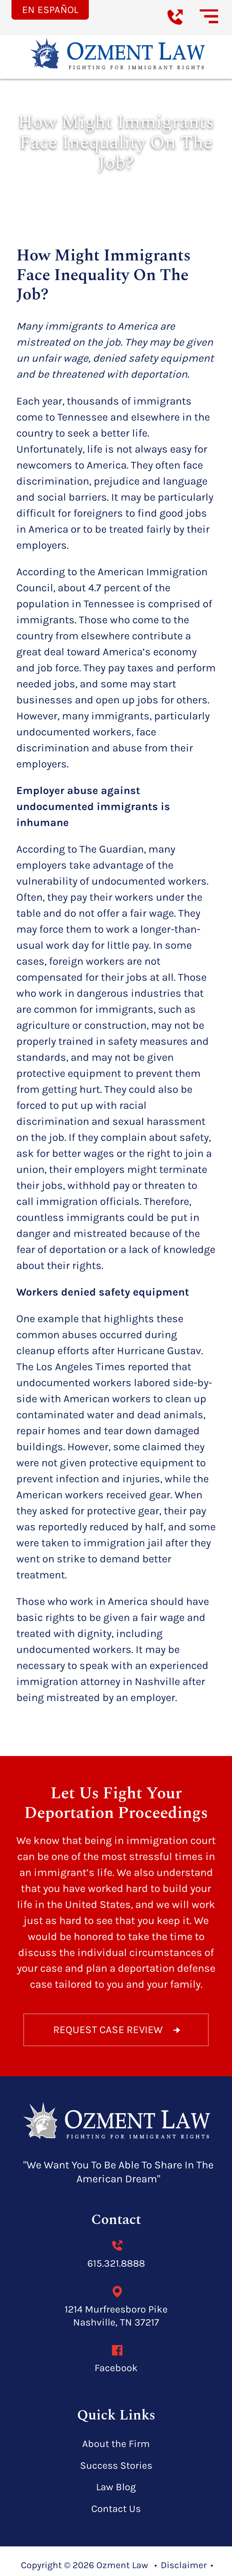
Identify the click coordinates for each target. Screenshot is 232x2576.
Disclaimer (184, 2565)
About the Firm (116, 2444)
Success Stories (116, 2466)
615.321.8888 (116, 2262)
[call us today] (183, 27)
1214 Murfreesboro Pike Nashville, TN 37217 (116, 2314)
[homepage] (116, 2121)
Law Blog (116, 2487)
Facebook (116, 2366)
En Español (50, 9)
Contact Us (116, 2509)
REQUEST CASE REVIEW (117, 2029)
